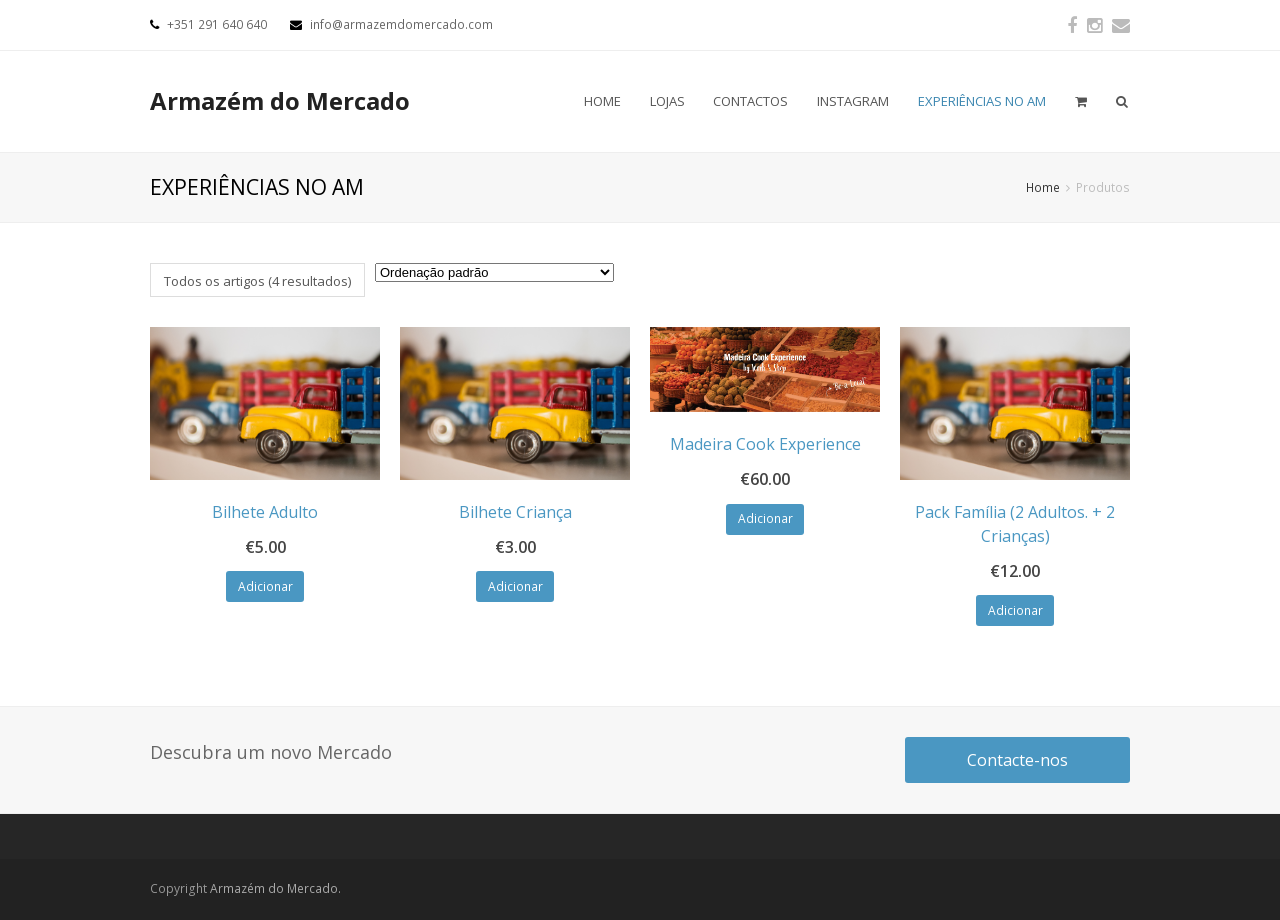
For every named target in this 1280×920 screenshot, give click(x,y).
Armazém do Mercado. (275, 888)
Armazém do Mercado (280, 100)
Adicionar (265, 586)
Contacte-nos (1017, 760)
